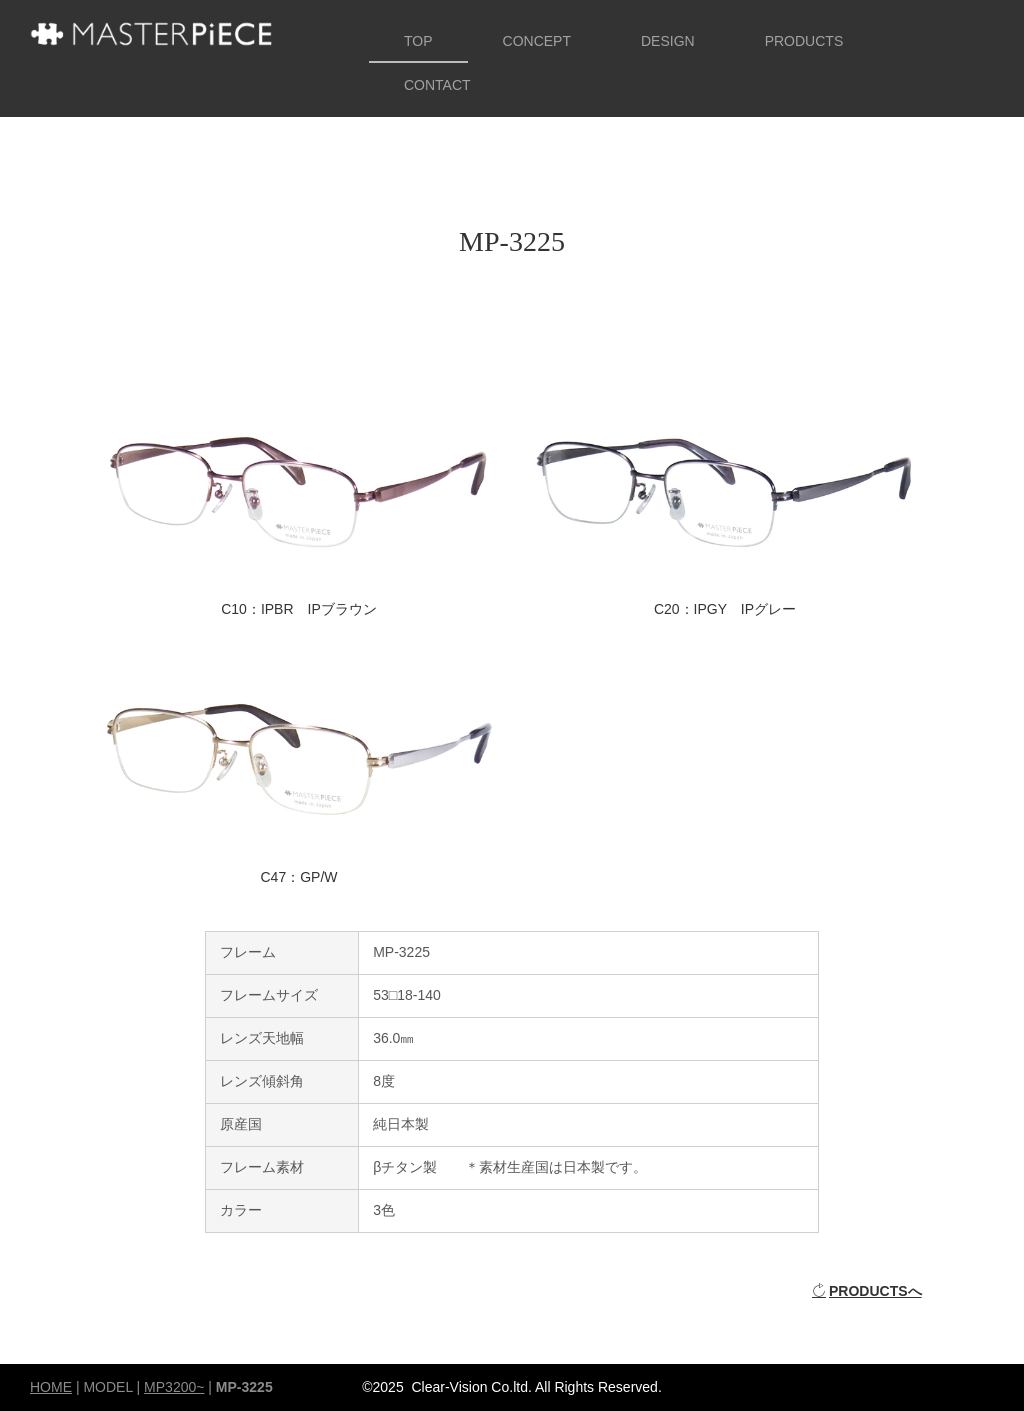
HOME (51, 1387)
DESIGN (668, 41)
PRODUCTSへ (867, 1291)
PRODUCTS (804, 41)
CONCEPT (537, 41)
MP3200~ (174, 1387)
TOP (418, 41)
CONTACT (437, 85)
